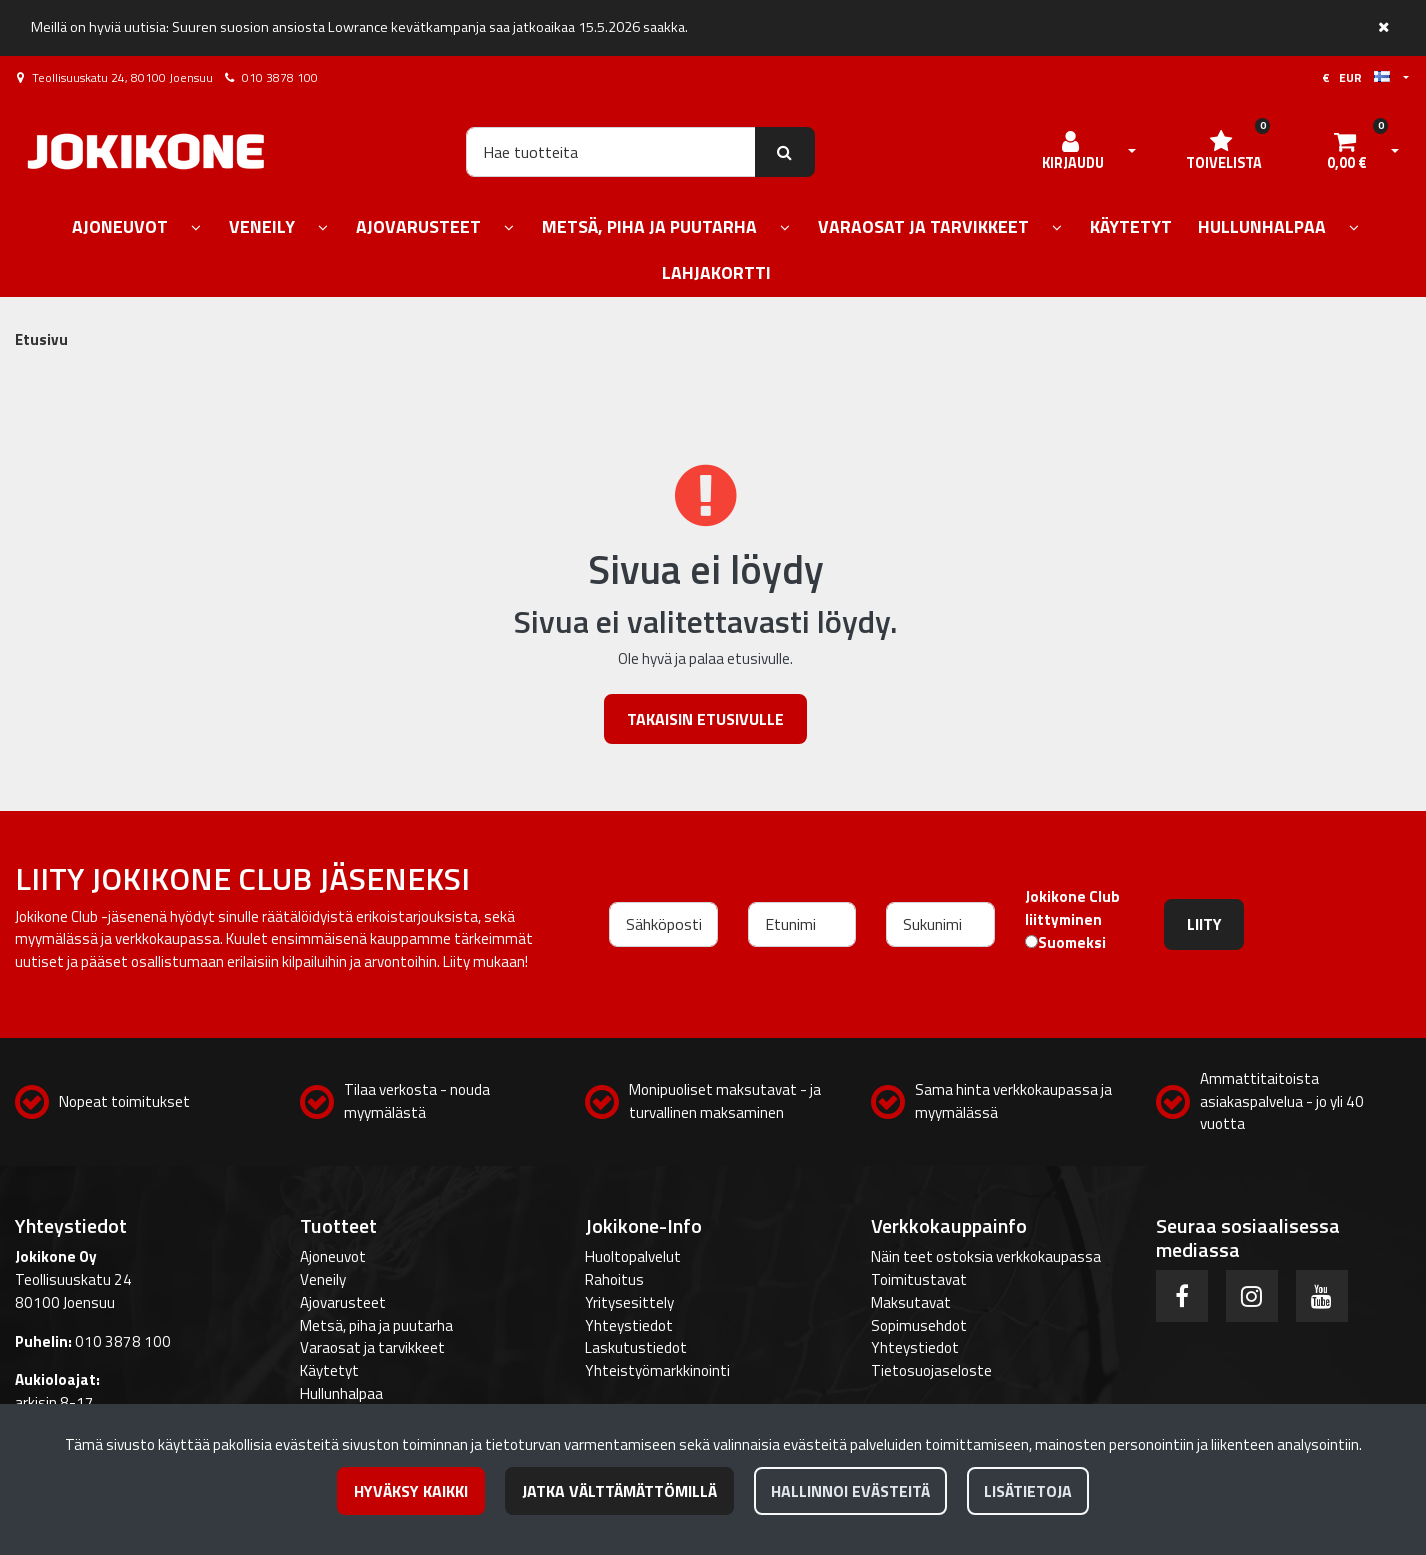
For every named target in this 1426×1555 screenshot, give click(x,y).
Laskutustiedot (636, 1347)
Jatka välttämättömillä (619, 1491)
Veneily (323, 1279)
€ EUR (1356, 77)
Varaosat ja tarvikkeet (372, 1347)
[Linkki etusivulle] (146, 151)
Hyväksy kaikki (411, 1491)
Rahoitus (614, 1279)
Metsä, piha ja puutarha (376, 1325)
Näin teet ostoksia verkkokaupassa (986, 1256)
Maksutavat (911, 1302)
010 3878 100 (280, 77)
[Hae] (610, 152)
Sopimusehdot (919, 1325)
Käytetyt (329, 1370)
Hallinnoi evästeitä (850, 1491)
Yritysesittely (629, 1302)
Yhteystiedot (629, 1325)
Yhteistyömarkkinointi (657, 1370)
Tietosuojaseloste (931, 1370)
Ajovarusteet (343, 1302)
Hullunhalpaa (341, 1393)
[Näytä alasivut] (196, 228)
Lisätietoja (1028, 1491)
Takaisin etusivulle (705, 719)
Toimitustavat (919, 1279)
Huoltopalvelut (633, 1256)
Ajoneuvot (333, 1256)
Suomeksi (1072, 943)
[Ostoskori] (1347, 152)
